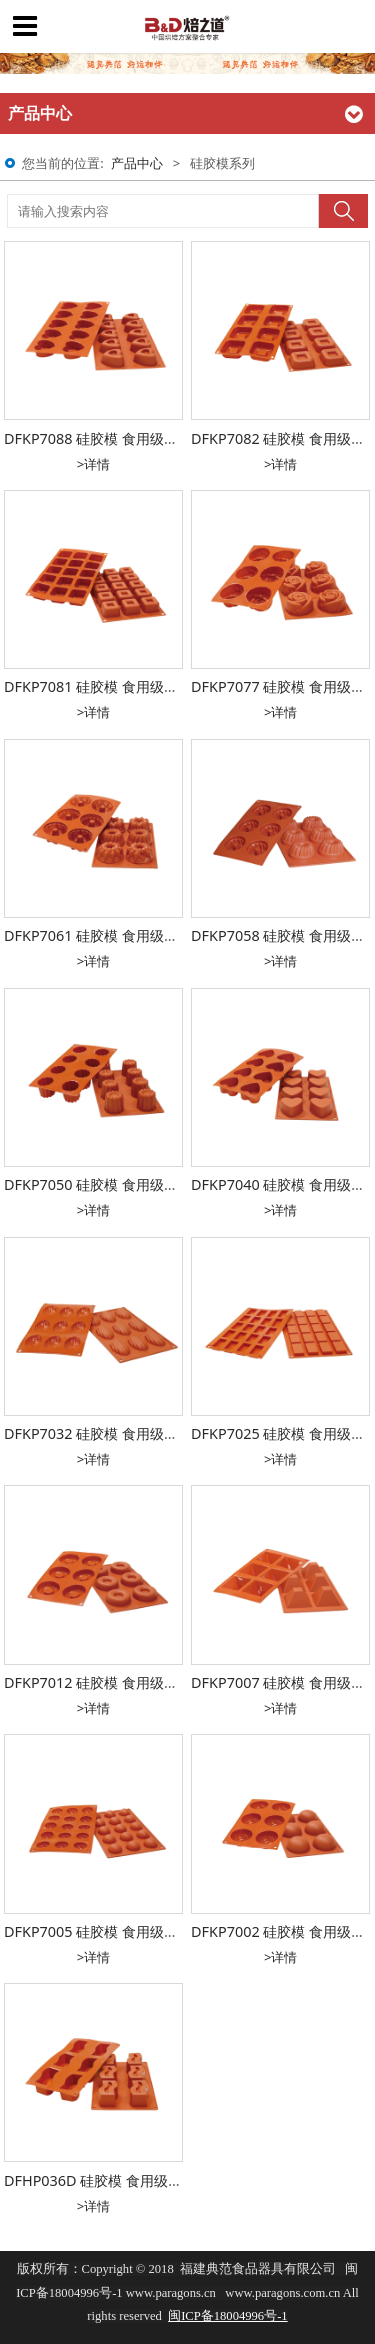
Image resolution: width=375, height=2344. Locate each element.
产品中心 (137, 163)
